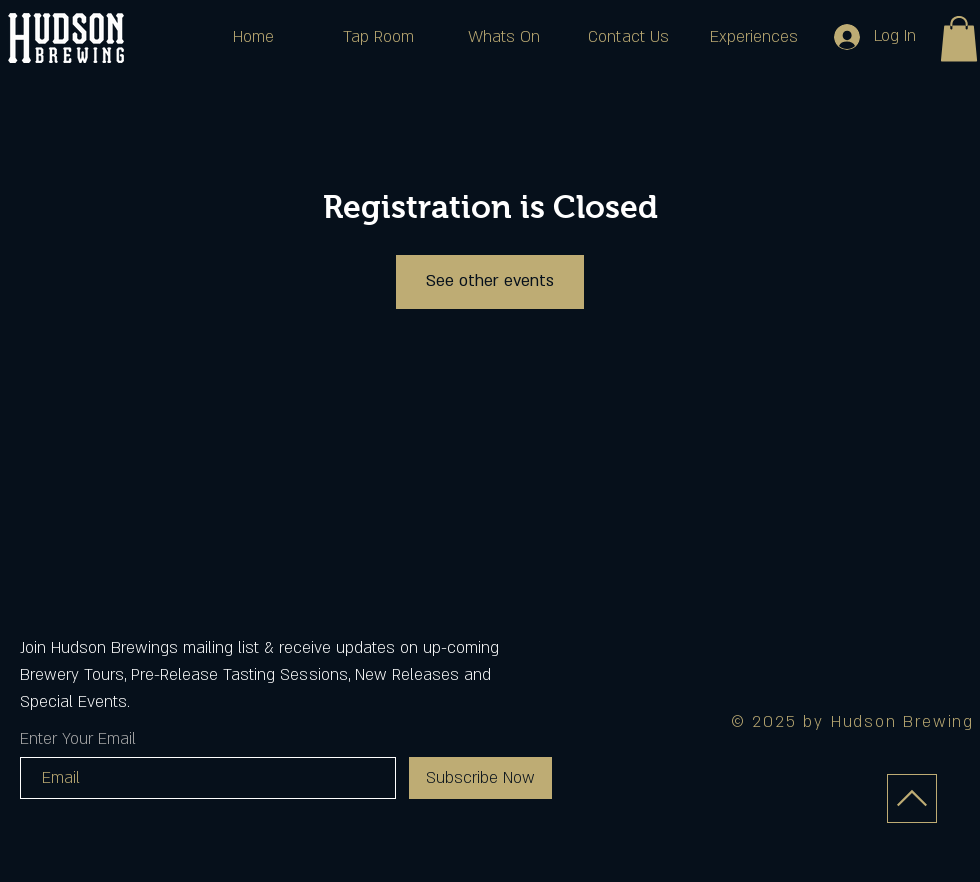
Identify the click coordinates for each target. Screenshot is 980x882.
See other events (490, 281)
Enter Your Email (78, 739)
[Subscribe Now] (480, 778)
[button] (959, 38)
